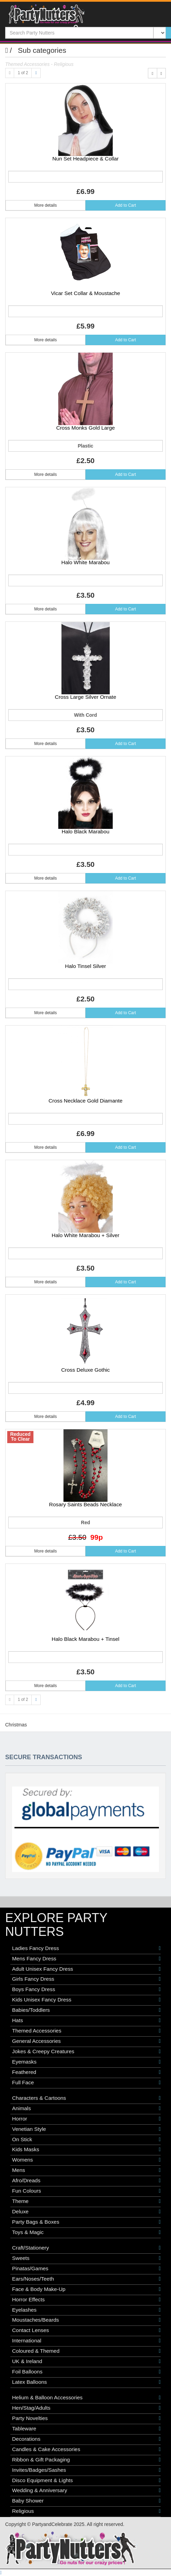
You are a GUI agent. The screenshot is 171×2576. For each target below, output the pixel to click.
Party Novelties (86, 2418)
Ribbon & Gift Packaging (86, 2459)
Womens (86, 2160)
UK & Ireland (86, 2361)
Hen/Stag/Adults (86, 2408)
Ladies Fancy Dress (86, 1948)
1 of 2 (23, 72)
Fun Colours (86, 2191)
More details (45, 205)
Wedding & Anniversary (86, 2490)
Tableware (86, 2428)
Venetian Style (86, 2129)
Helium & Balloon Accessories (86, 2397)
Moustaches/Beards (86, 2320)
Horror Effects (86, 2299)
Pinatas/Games (86, 2268)
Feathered (86, 2072)
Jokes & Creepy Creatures (86, 2051)
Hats (86, 2020)
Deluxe (86, 2211)
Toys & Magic (86, 2232)
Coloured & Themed (86, 2351)
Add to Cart (125, 205)
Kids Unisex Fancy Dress (86, 1999)
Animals (86, 2108)
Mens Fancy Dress (86, 1958)
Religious (86, 2511)
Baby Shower (86, 2501)
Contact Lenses (86, 2330)
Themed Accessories (86, 2031)
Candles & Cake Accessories (86, 2449)
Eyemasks (86, 2062)
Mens (86, 2170)
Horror (86, 2119)
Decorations (86, 2439)
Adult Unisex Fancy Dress (86, 1969)
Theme (86, 2201)
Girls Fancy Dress (86, 1979)
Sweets (86, 2258)
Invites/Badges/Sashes (86, 2470)
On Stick (86, 2139)
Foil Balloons (86, 2371)
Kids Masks (86, 2149)
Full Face (86, 2082)
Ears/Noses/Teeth (86, 2279)
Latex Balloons (86, 2382)
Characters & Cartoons (86, 2098)
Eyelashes (86, 2310)
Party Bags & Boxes (86, 2222)
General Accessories (86, 2041)
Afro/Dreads (86, 2180)
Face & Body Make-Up (86, 2289)
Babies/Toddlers (86, 2010)
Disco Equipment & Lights (86, 2480)
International (86, 2340)
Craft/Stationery (86, 2248)
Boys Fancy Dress (86, 1989)
